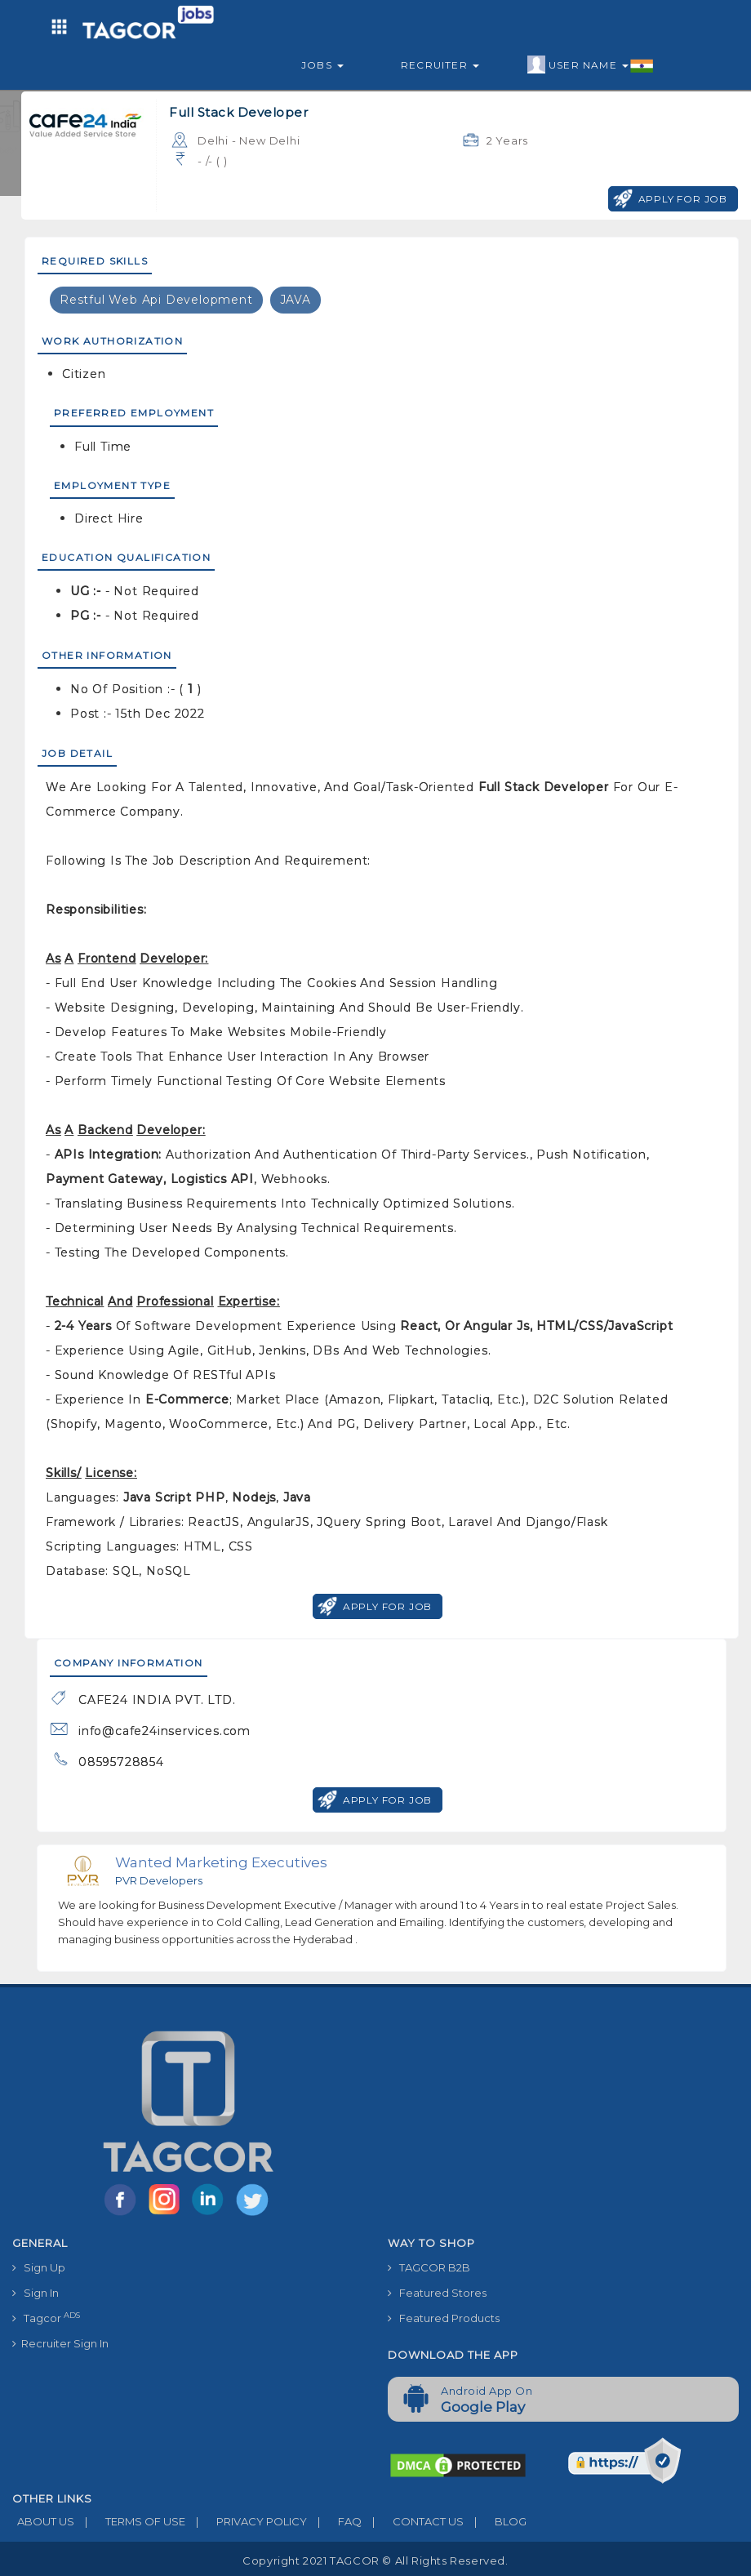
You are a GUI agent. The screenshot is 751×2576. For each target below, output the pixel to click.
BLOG (495, 2521)
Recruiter (440, 65)
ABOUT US (43, 2521)
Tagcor (46, 2318)
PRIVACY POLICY (246, 2521)
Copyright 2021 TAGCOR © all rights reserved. (375, 2560)
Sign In (35, 2292)
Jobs (322, 65)
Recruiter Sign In (60, 2343)
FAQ (334, 2521)
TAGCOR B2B (429, 2267)
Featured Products (444, 2318)
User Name (590, 65)
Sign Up (38, 2267)
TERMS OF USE (129, 2521)
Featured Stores (437, 2292)
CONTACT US (413, 2521)
